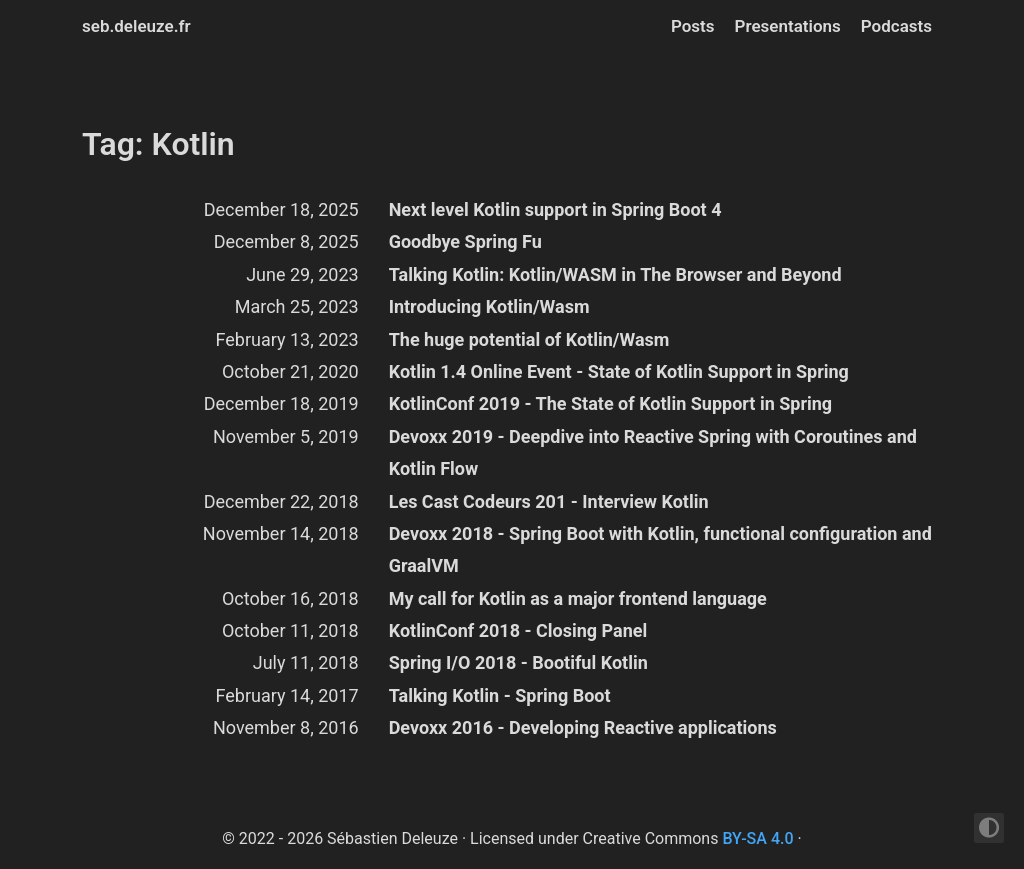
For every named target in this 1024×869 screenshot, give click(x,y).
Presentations (788, 26)
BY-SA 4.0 (757, 838)
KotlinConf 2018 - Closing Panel (518, 630)
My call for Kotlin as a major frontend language (578, 598)
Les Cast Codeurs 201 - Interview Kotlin (549, 501)
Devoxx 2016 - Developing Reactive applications (583, 727)
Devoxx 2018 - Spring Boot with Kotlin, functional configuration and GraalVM (660, 549)
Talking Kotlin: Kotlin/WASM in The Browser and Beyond (615, 274)
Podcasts (896, 26)
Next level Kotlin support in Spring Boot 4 (555, 209)
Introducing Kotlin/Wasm (489, 306)
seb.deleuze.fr (136, 26)
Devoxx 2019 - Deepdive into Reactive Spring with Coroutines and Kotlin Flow (653, 452)
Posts (693, 26)
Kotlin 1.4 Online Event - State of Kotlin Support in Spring (619, 371)
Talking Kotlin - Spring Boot (500, 695)
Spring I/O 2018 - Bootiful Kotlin (518, 662)
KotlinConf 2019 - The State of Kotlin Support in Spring (610, 403)
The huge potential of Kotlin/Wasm (529, 339)
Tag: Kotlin (158, 144)
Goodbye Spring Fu (465, 241)
